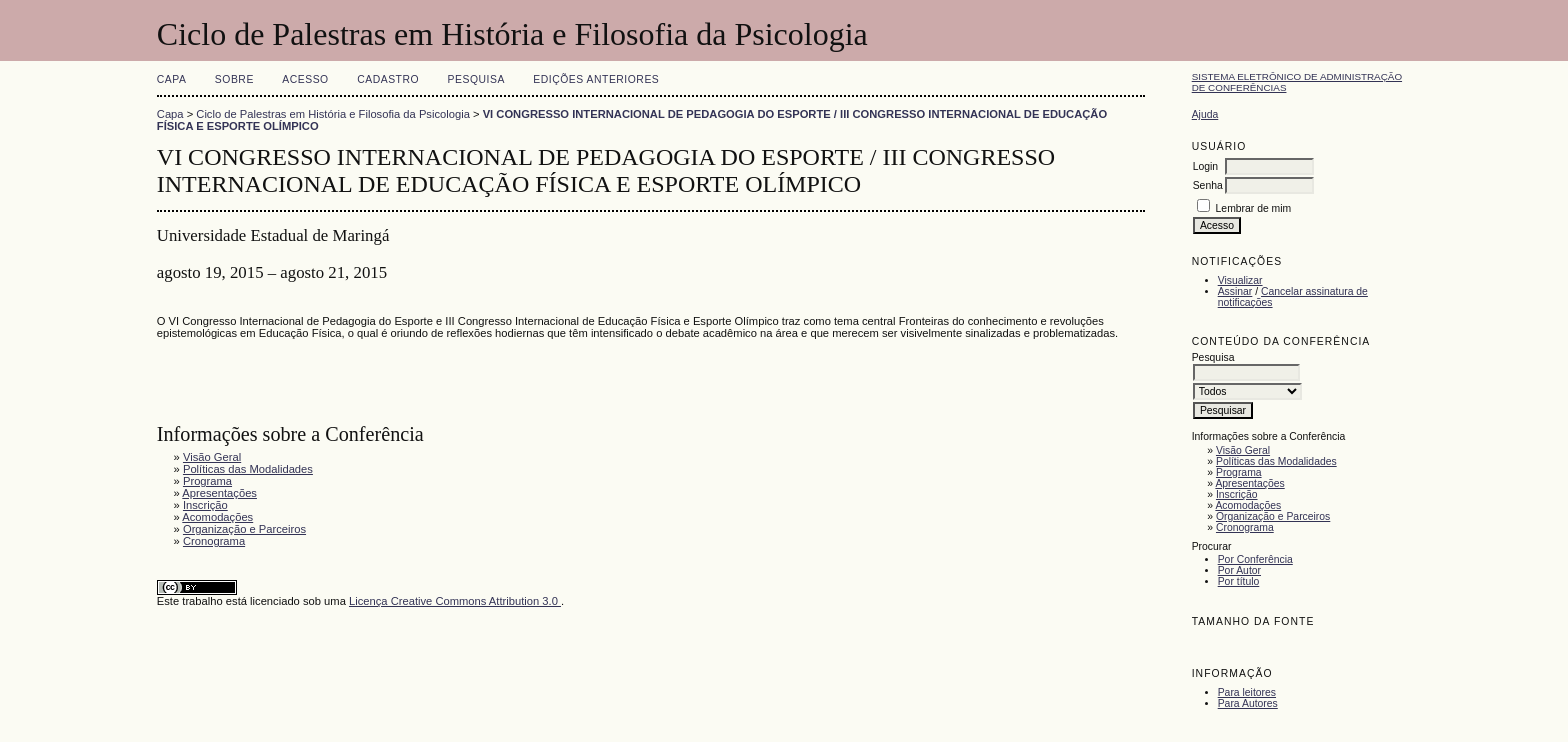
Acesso (305, 79)
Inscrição (1237, 494)
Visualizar (1240, 280)
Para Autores (1248, 703)
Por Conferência (1255, 559)
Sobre (234, 79)
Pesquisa (476, 79)
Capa (172, 79)
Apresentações (1249, 483)
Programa (1239, 472)
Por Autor (1239, 570)
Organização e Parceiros (1273, 516)
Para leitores (1247, 692)
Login (1205, 166)
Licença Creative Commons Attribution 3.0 (455, 601)
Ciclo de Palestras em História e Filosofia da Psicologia (333, 114)
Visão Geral (1243, 450)
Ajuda (1205, 114)
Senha (1208, 185)
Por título (1239, 581)
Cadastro (388, 79)
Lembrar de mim (1254, 208)
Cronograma (1245, 527)
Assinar (1235, 291)
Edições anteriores (596, 79)
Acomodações (1248, 505)
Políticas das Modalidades (1276, 461)
